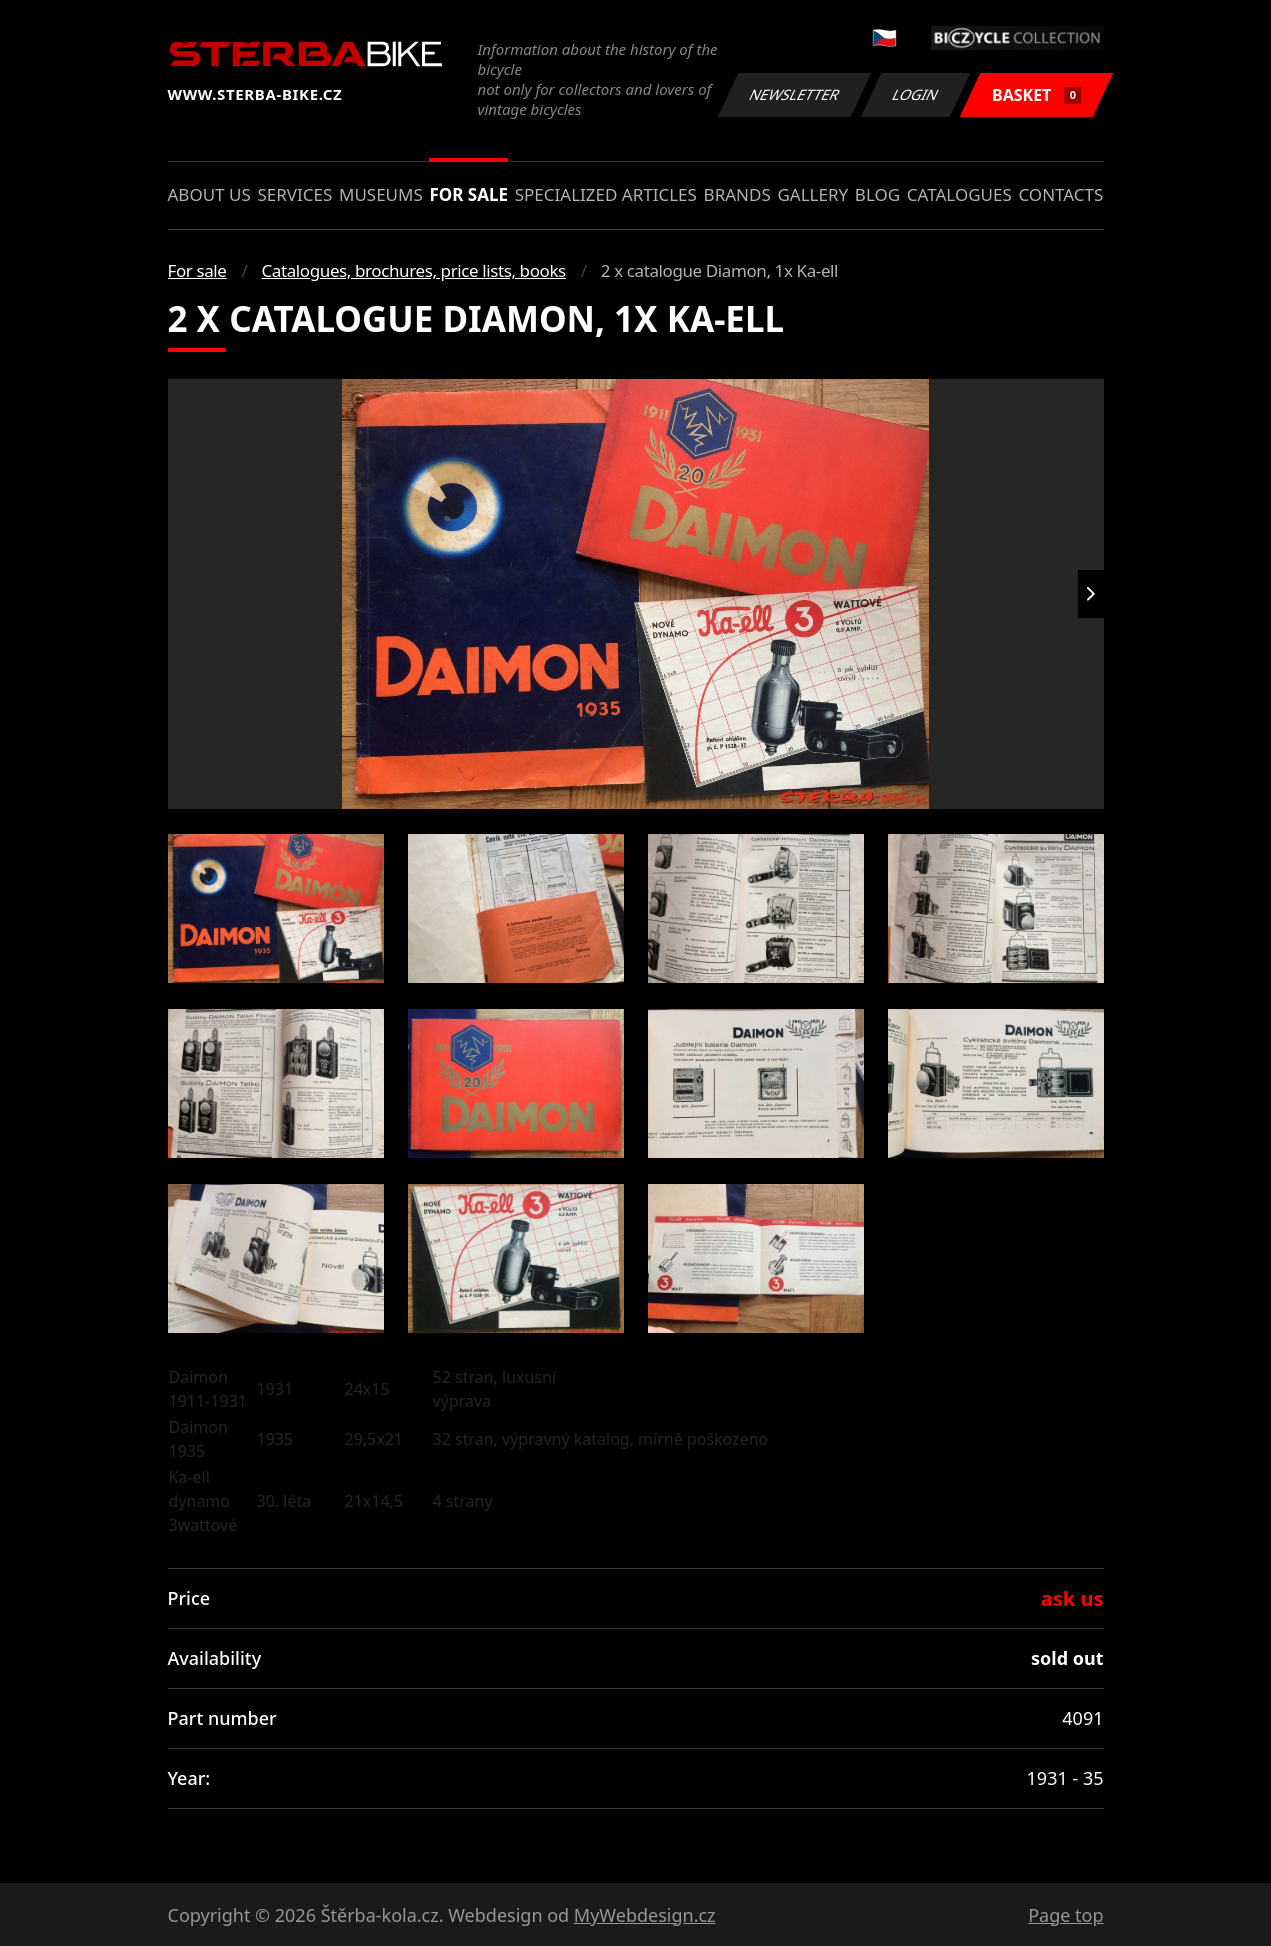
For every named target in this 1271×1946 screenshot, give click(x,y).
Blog (877, 194)
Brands (737, 194)
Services (294, 194)
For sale (468, 194)
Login (916, 94)
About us (209, 194)
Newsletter (795, 94)
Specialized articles (606, 194)
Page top (1065, 1915)
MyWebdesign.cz (645, 1915)
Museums (381, 194)
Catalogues (959, 194)
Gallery (812, 194)
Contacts (1060, 194)
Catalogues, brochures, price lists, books (414, 270)
